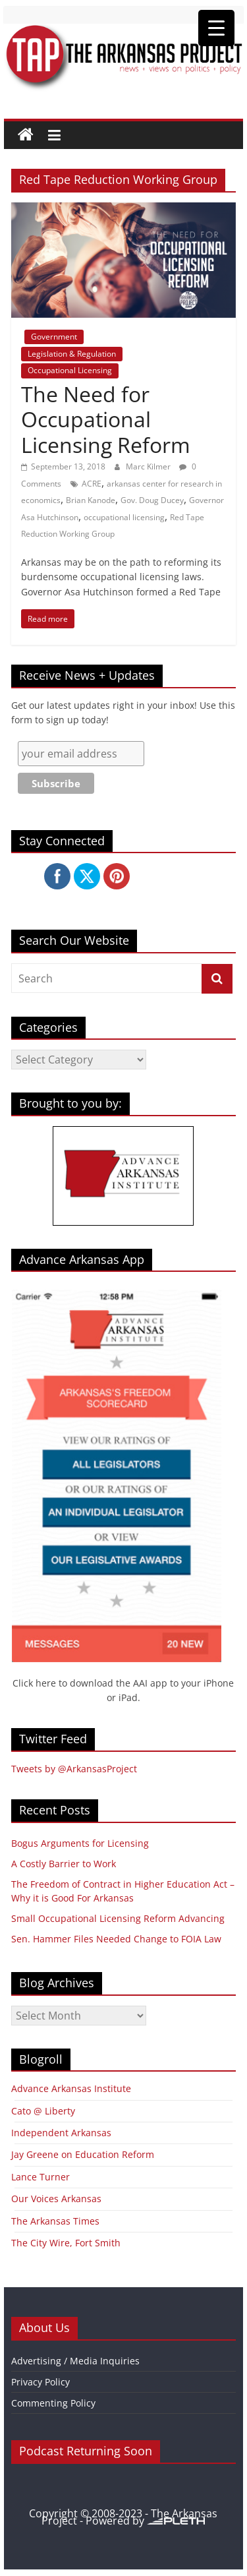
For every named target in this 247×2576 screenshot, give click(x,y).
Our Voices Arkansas (56, 2198)
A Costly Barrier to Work (63, 1863)
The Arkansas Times (55, 2221)
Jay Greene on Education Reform (82, 2154)
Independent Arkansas (61, 2132)
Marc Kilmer (149, 466)
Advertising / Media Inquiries (75, 2360)
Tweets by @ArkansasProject (74, 1768)
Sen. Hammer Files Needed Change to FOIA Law (116, 1938)
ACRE (91, 483)
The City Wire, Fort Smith (66, 2242)
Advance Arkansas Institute (71, 2088)
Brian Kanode (90, 500)
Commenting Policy (53, 2403)
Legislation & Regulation (72, 353)
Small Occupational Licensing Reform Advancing (118, 1918)
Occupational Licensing (70, 370)
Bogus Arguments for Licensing (80, 1843)
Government (54, 336)
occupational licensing (124, 517)
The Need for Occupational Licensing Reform (105, 419)
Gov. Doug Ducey (152, 500)
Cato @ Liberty (43, 2111)
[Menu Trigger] (216, 28)
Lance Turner (40, 2177)
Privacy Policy (40, 2382)
